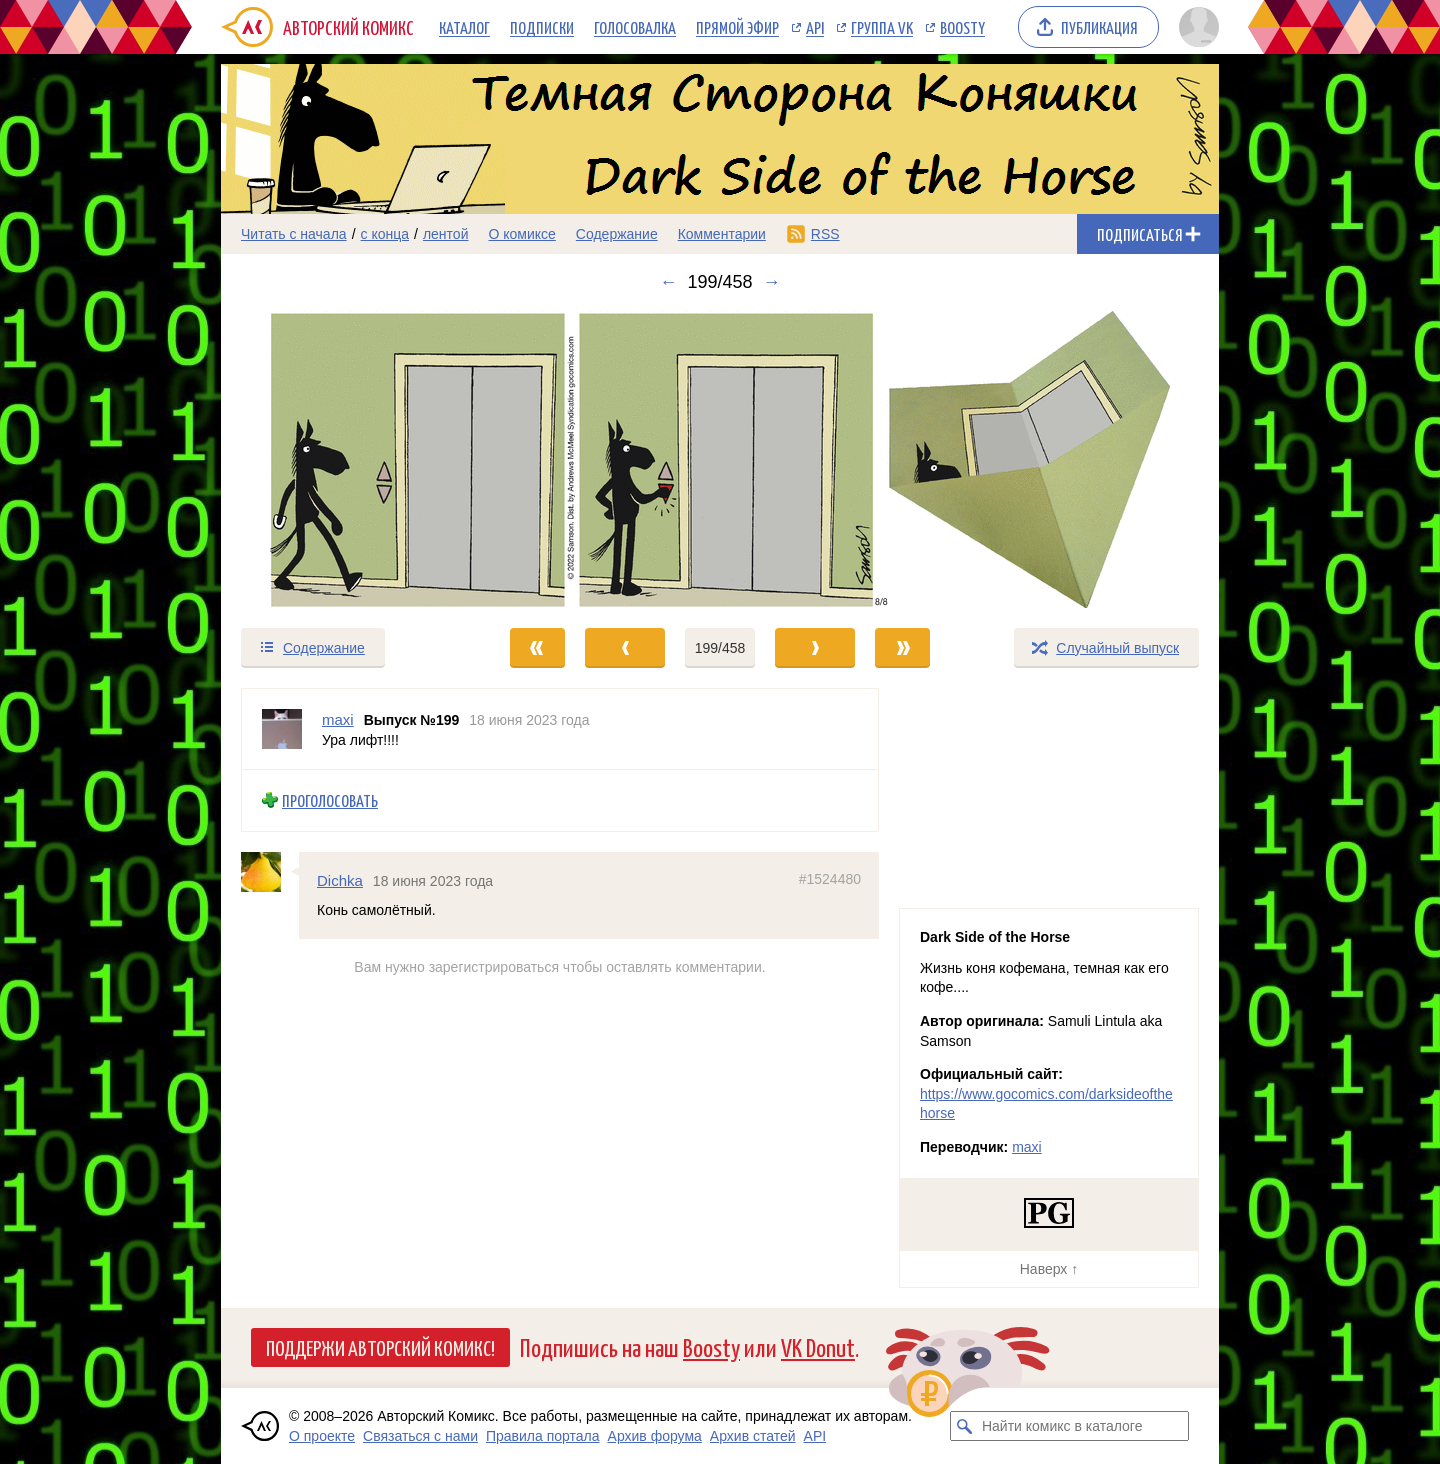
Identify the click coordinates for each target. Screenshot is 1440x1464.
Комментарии (722, 234)
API (815, 27)
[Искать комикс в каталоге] (965, 1426)
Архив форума (655, 1436)
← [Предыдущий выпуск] (668, 282)
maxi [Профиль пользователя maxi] (338, 719)
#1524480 (830, 878)
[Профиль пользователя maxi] (282, 729)
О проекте (322, 1436)
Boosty (962, 27)
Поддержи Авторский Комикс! (380, 1347)
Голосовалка (635, 27)
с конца (385, 234)
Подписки (542, 27)
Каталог (464, 27)
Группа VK (882, 27)
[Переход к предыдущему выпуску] (346, 459)
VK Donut (818, 1346)
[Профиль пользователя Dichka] (270, 871)
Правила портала (543, 1436)
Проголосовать (330, 800)
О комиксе (521, 234)
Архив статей (753, 1436)
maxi (1027, 1147)
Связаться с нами (420, 1436)
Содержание (617, 234)
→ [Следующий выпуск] (772, 282)
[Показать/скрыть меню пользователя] (1195, 27)
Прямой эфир (737, 27)
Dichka (340, 879)
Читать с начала (294, 234)
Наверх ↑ (1049, 1269)
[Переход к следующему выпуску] (720, 459)
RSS (825, 234)
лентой (446, 234)
